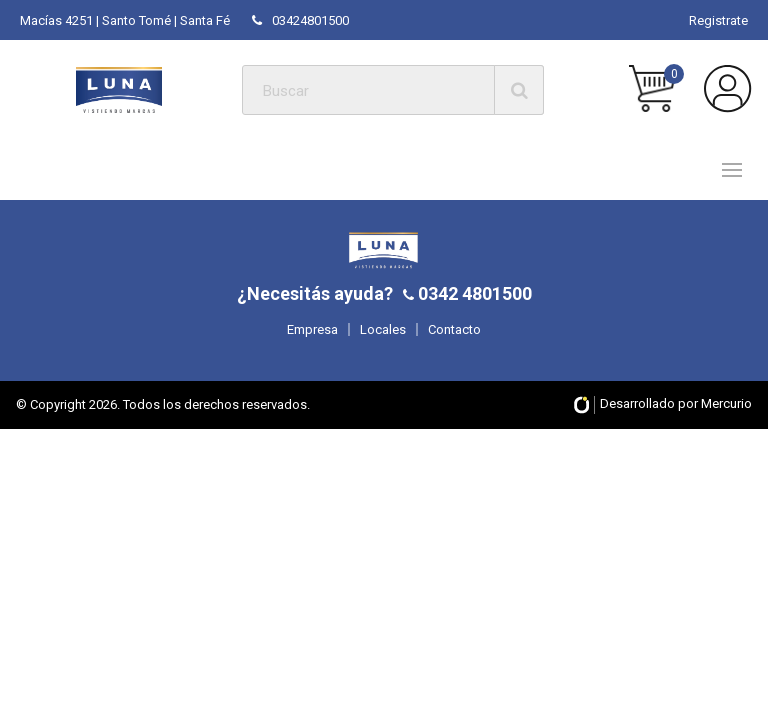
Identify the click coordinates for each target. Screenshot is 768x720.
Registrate (718, 20)
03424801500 (300, 20)
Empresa (312, 329)
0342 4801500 (473, 293)
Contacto (454, 329)
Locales (383, 329)
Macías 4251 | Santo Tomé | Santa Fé (125, 20)
